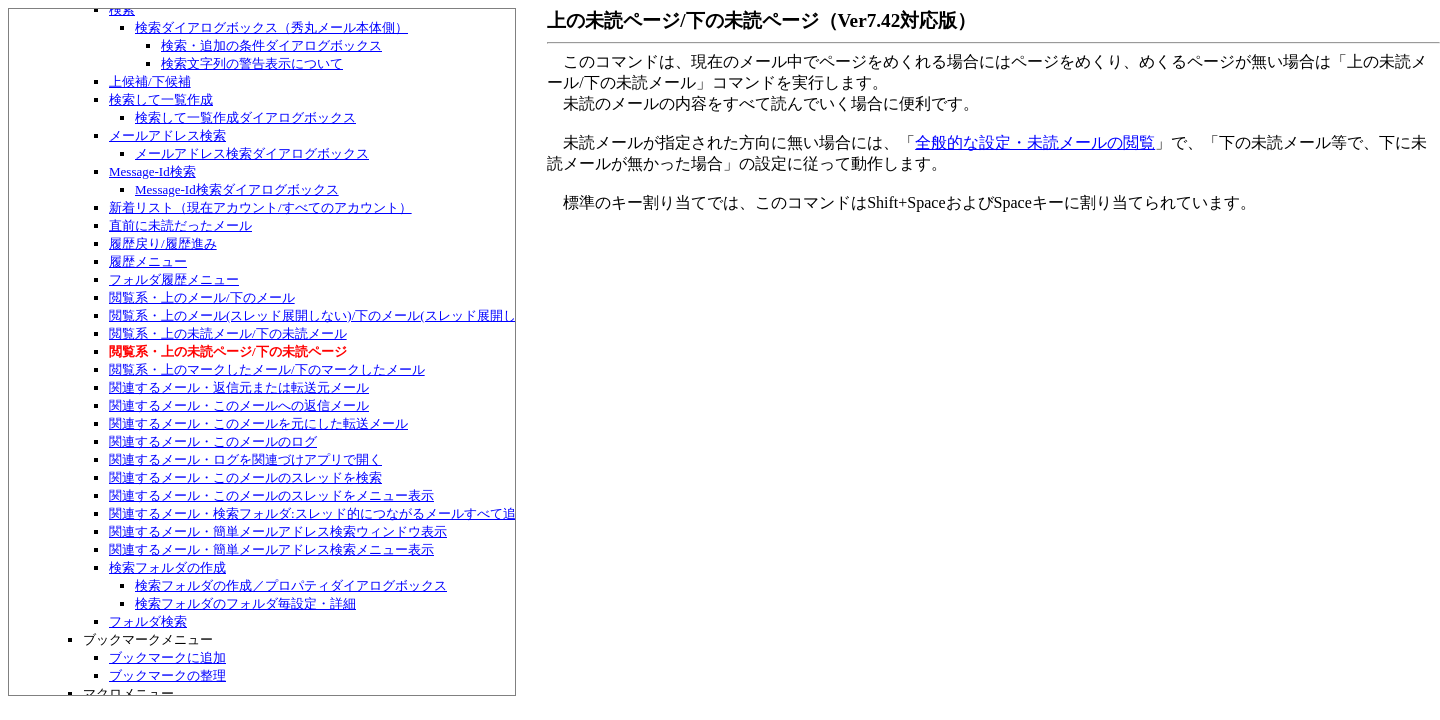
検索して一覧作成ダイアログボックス (245, 117)
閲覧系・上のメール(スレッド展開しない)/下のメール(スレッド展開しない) (327, 315)
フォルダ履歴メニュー (174, 279)
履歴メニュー (148, 261)
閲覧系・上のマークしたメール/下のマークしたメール (267, 369)
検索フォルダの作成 (167, 567)
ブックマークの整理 (167, 675)
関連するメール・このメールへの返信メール (239, 405)
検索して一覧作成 (161, 99)
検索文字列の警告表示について (252, 63)
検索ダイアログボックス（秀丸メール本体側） (271, 27)
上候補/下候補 (150, 81)
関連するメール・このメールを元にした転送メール (258, 423)
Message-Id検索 (152, 171)
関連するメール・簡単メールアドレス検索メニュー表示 (271, 549)
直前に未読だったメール (180, 225)
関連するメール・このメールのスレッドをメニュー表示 (271, 495)
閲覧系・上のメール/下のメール (202, 297)
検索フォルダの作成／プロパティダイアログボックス (291, 585)
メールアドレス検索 (167, 135)
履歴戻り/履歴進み (163, 243)
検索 (122, 9)
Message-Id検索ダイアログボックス (237, 189)
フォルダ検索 (148, 621)
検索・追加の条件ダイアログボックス (271, 45)
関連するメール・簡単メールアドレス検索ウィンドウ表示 (278, 531)
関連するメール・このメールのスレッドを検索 (245, 477)
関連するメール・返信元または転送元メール (239, 387)
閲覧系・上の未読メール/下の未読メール (228, 333)
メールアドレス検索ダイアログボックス (252, 153)
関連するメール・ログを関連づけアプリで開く (245, 459)
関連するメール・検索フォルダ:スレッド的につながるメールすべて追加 (319, 513)
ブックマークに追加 (167, 657)
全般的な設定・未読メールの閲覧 (1035, 142)
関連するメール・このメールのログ (213, 441)
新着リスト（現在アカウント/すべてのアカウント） (260, 207)
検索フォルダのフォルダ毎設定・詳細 (245, 603)
